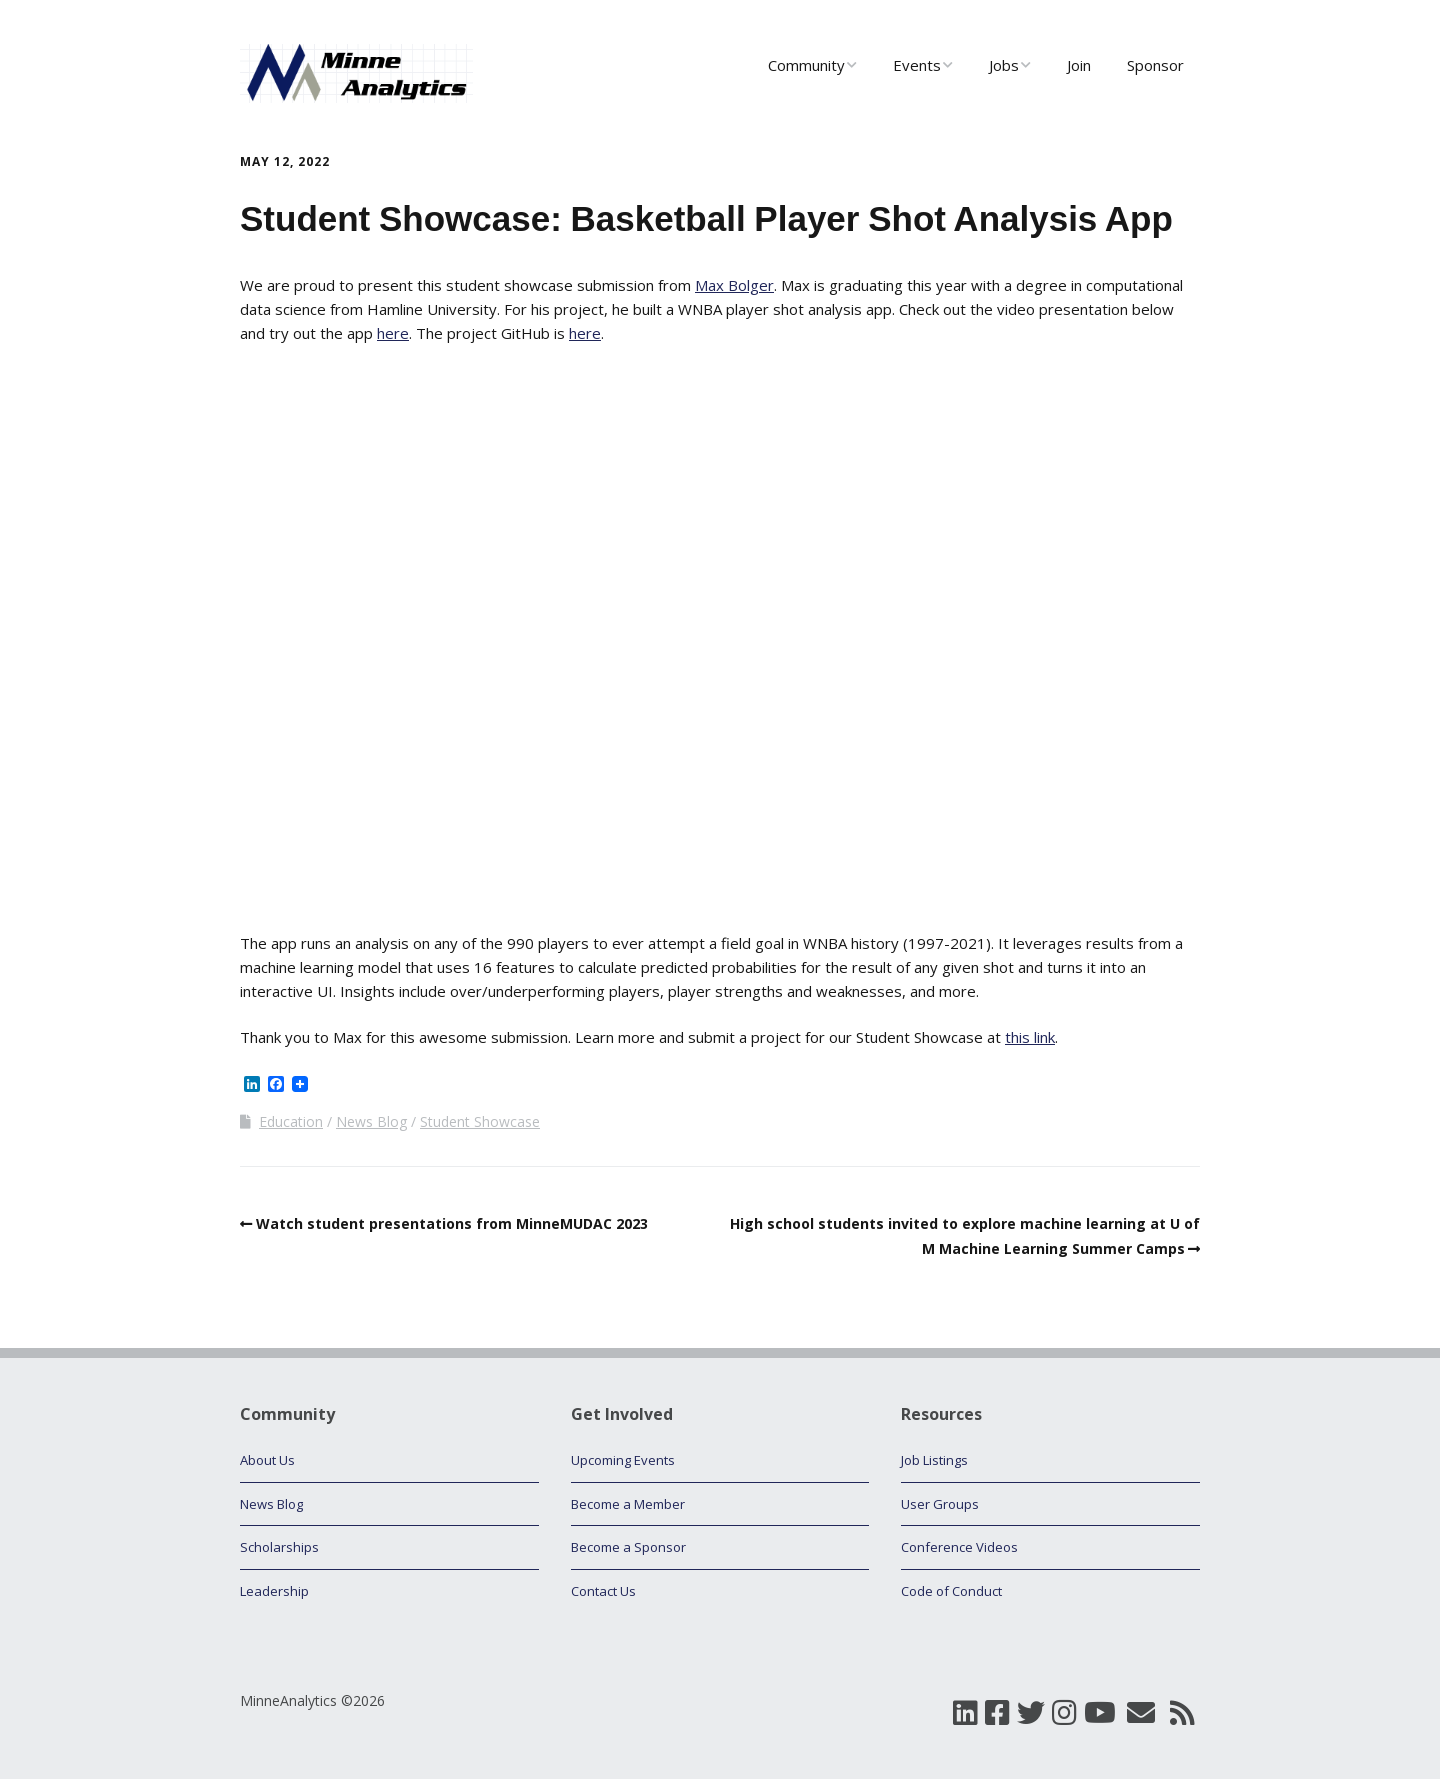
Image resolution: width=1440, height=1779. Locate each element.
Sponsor (1155, 65)
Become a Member (628, 1504)
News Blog (371, 1121)
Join (1079, 65)
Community (806, 65)
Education (291, 1121)
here (393, 333)
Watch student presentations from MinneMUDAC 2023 (452, 1223)
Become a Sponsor (628, 1547)
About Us (267, 1460)
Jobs (1004, 65)
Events (917, 65)
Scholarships (279, 1547)
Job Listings (934, 1460)
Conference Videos (959, 1547)
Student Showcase (480, 1121)
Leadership (274, 1591)
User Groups (940, 1504)
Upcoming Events (623, 1460)
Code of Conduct (951, 1591)
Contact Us (603, 1591)
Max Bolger (734, 285)
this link (1030, 1037)
